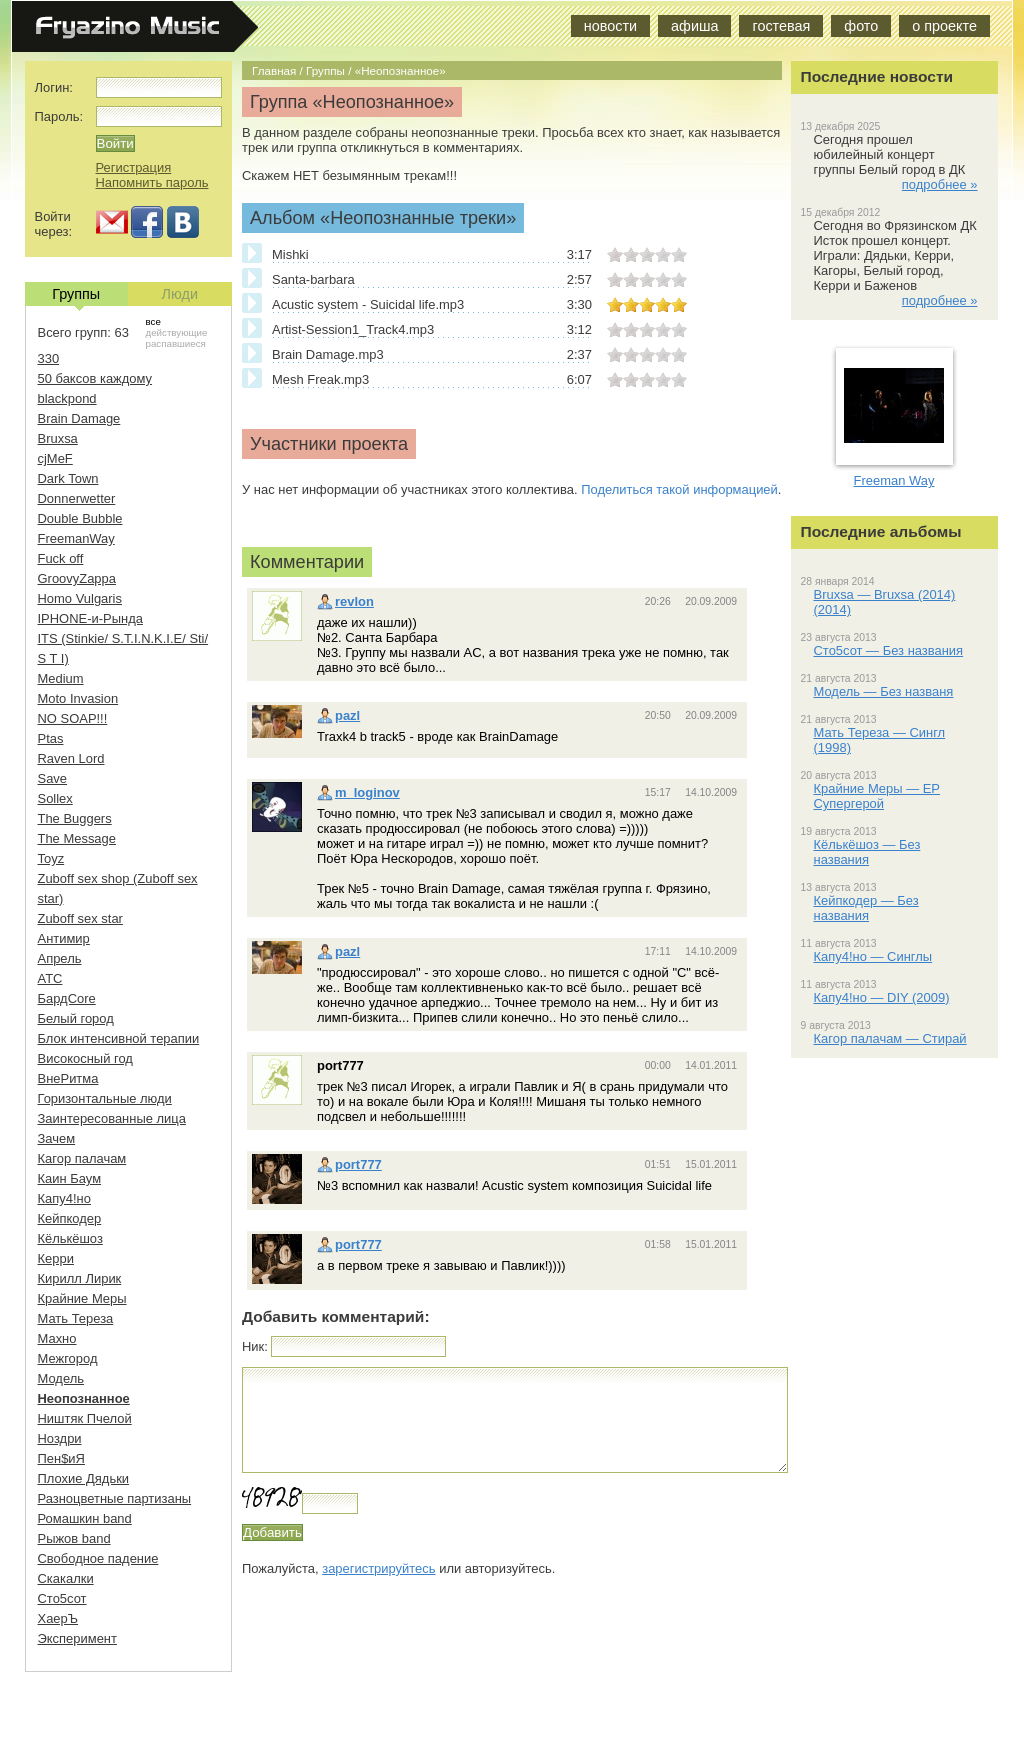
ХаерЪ (58, 1618)
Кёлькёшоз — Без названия (867, 852)
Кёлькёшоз (70, 1238)
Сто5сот (62, 1598)
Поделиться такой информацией (679, 489)
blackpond (67, 398)
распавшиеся (176, 343)
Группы (325, 70)
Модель (61, 1378)
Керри (56, 1258)
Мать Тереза (76, 1318)
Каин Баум (70, 1178)
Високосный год (85, 1058)
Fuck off (61, 558)
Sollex (55, 798)
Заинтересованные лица (112, 1118)
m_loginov (358, 792)
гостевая (781, 26)
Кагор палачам (82, 1158)
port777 (349, 1164)
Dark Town (68, 478)
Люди (180, 294)
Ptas (51, 738)
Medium (61, 678)
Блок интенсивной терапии (119, 1038)
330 (49, 358)
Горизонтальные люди (105, 1098)
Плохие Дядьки (84, 1478)
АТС (50, 978)
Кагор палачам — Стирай (890, 1038)
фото (861, 26)
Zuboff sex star (80, 918)
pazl (338, 715)
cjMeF (55, 458)
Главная (274, 70)
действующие (177, 332)
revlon (345, 601)
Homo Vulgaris (80, 598)
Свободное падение (98, 1558)
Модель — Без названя (884, 691)
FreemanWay (76, 538)
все (153, 321)
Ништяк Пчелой (85, 1418)
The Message (77, 838)
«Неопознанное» (400, 70)
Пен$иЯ (61, 1458)
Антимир (64, 938)
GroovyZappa (77, 578)
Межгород (68, 1358)
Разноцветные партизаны (115, 1498)
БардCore (67, 998)
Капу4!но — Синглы (873, 956)
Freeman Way (894, 480)
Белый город (76, 1018)
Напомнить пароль (152, 182)
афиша (694, 26)
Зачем (57, 1138)
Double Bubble (80, 518)
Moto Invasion (78, 698)
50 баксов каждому (95, 378)
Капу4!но (64, 1198)
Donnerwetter (77, 498)
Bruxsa (58, 438)
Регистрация (134, 167)
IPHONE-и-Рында (90, 618)
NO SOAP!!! (73, 718)
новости (610, 26)
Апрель (60, 958)
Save (53, 778)
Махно (57, 1338)
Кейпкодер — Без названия (866, 908)
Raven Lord (71, 758)
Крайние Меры (82, 1298)
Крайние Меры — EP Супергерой (877, 796)
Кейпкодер (70, 1218)
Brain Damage (79, 418)
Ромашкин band (85, 1518)
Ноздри (60, 1438)
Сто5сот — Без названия (889, 650)
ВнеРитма (68, 1078)
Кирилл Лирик (80, 1278)
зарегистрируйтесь (378, 1568)
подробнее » (940, 184)
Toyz (51, 858)
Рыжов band (74, 1538)
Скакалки (66, 1578)
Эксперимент (77, 1638)
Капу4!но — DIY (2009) (882, 997)
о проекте (944, 26)
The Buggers (75, 818)
